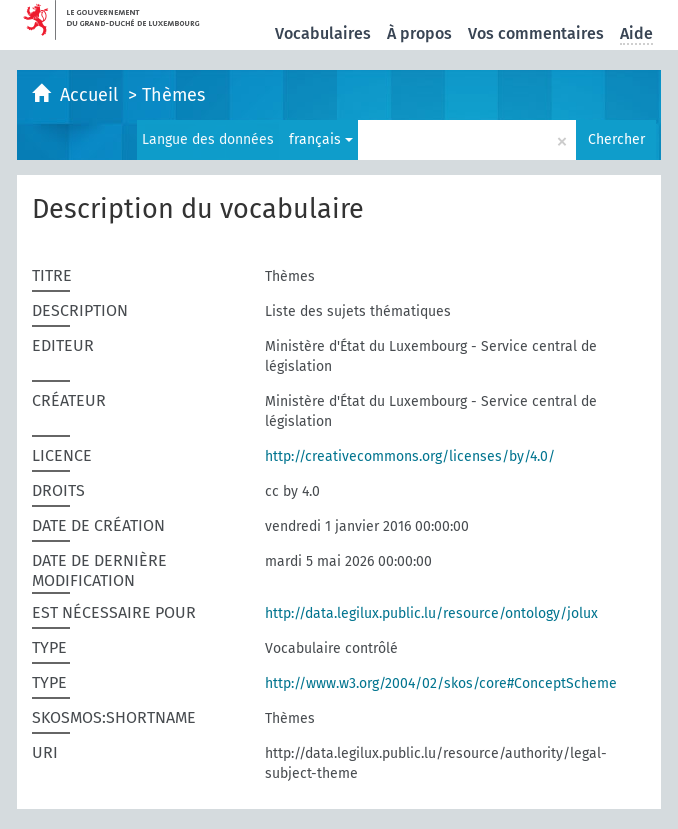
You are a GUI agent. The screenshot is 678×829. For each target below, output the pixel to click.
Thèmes (173, 95)
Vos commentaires (536, 33)
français (321, 139)
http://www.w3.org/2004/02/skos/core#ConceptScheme (441, 683)
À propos (419, 33)
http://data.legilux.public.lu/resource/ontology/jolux (431, 613)
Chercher (616, 139)
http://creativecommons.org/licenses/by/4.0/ (410, 456)
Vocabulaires (323, 33)
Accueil (91, 95)
